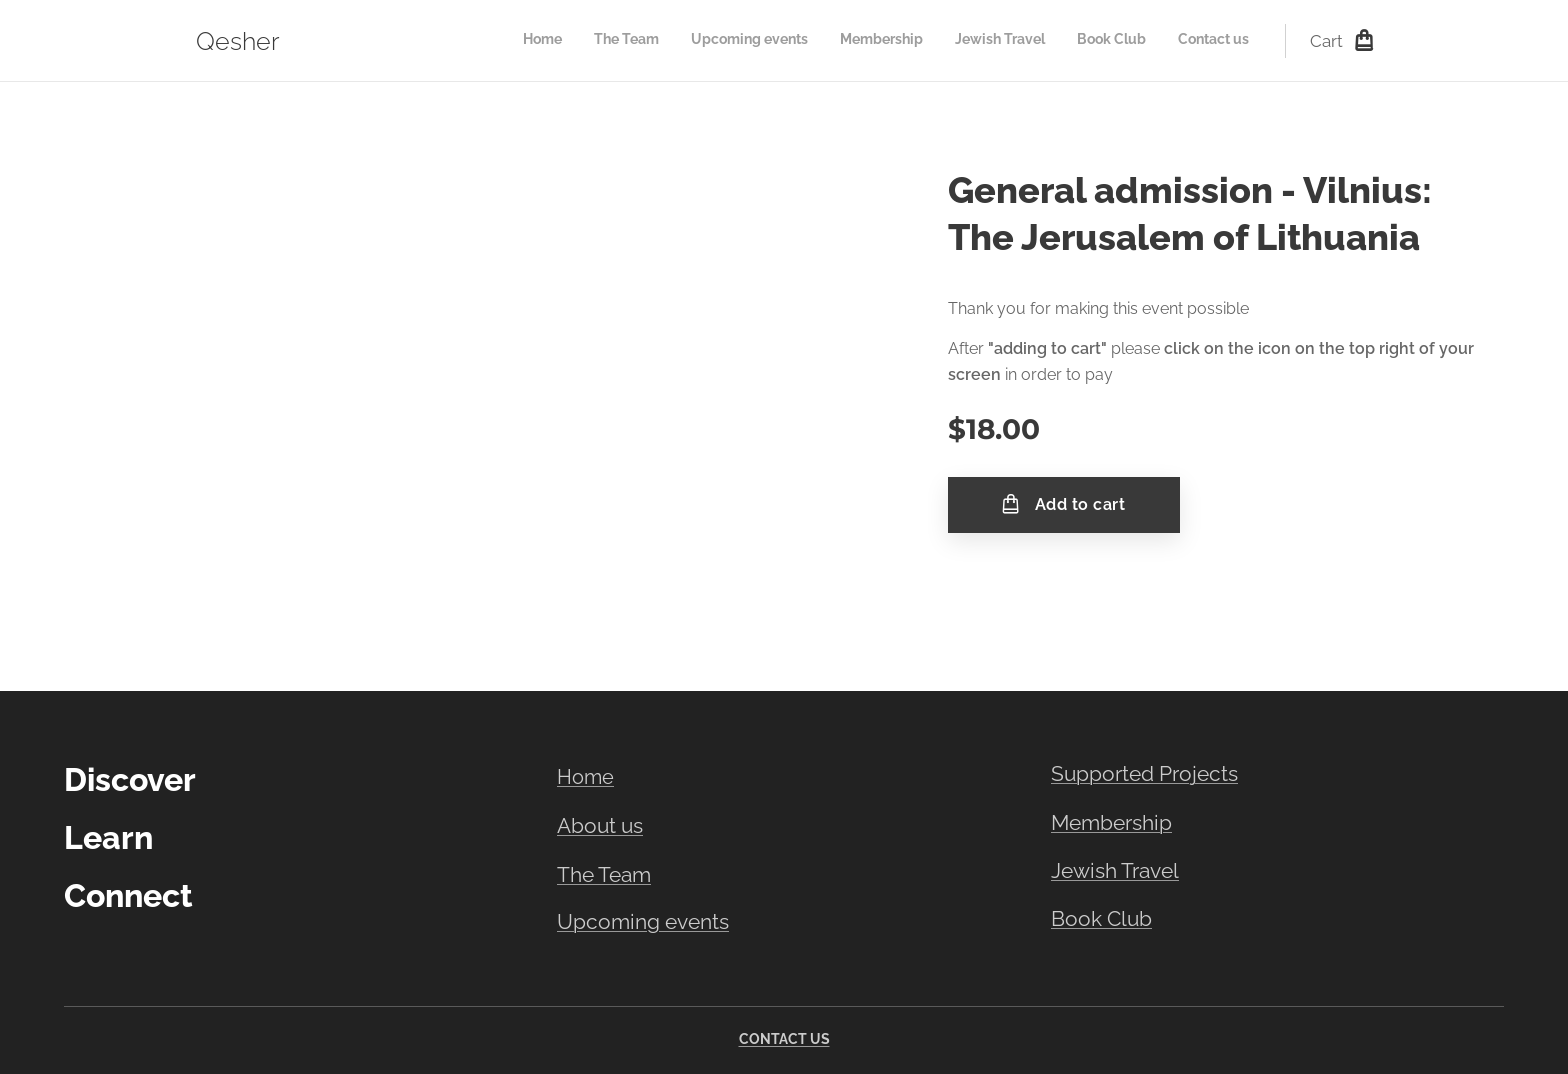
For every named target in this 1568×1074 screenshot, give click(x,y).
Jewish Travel (1115, 871)
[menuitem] (1062, 41)
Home (585, 777)
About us (600, 826)
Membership (1111, 822)
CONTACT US (784, 1039)
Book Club (1101, 919)
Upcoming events (643, 922)
